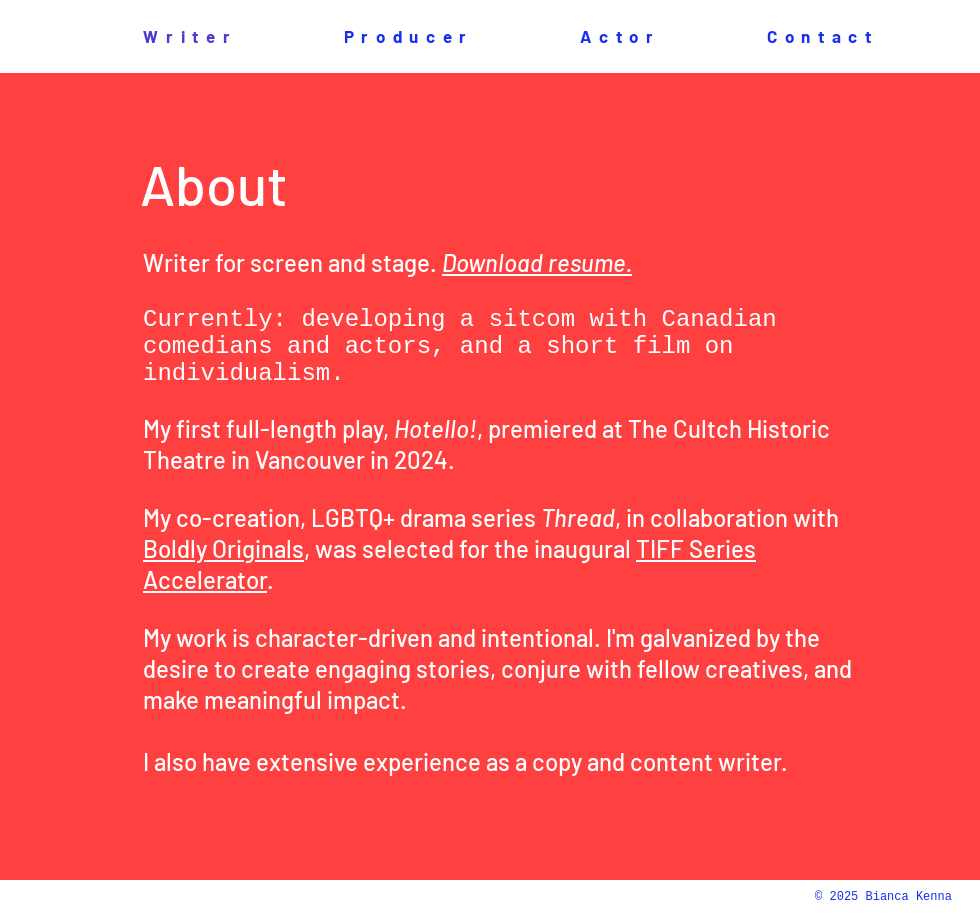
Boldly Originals (223, 548)
